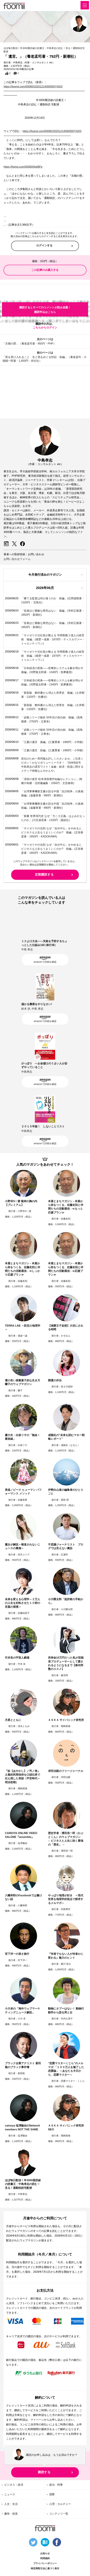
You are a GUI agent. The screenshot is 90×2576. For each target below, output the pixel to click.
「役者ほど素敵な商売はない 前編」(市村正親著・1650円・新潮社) (52, 625)
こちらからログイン (45, 327)
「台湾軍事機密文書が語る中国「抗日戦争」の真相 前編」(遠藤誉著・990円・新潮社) (53, 805)
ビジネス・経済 (13, 2484)
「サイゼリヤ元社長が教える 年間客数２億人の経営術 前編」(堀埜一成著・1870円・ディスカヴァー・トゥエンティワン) (53, 655)
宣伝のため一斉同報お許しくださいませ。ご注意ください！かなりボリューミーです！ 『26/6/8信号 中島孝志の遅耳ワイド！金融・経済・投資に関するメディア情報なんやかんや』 (52, 764)
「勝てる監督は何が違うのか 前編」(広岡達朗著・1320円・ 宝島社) (52, 600)
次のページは (45, 342)
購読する (44, 2472)
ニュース (9, 2494)
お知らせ (45, 2553)
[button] (85, 5)
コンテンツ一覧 (58, 2513)
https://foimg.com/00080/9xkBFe (23, 166)
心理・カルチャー (60, 2504)
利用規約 (45, 2558)
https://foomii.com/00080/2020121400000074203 (33, 86)
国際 (52, 2494)
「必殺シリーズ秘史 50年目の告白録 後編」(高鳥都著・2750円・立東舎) (52, 719)
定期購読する (44, 874)
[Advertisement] (45, 392)
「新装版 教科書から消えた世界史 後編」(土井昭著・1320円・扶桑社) (52, 694)
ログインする (44, 245)
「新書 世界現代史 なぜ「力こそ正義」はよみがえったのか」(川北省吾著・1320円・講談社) (53, 818)
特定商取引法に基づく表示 (45, 2568)
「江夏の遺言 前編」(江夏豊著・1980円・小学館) (52, 750)
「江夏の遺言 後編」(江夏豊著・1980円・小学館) (52, 742)
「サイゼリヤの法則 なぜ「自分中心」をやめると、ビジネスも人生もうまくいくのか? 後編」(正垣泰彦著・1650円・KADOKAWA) (52, 832)
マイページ (37, 2419)
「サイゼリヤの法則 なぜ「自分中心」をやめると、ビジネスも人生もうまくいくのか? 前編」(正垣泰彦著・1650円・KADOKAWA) (52, 848)
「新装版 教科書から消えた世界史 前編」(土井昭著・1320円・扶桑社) (52, 707)
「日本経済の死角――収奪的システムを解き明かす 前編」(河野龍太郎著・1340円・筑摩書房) (53, 682)
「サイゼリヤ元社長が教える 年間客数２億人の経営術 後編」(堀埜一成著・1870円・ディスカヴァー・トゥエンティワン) (53, 639)
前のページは (45, 357)
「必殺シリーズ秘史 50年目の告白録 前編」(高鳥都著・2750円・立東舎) (52, 731)
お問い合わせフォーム (17, 559)
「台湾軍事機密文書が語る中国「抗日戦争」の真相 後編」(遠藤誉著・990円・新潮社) (53, 793)
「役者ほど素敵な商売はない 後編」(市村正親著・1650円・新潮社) (52, 612)
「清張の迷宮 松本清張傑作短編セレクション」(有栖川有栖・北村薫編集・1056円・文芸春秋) (51, 781)
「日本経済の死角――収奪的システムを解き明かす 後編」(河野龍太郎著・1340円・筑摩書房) (53, 670)
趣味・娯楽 (11, 2513)
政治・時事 (56, 2484)
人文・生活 (11, 2504)
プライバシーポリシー (45, 2563)
